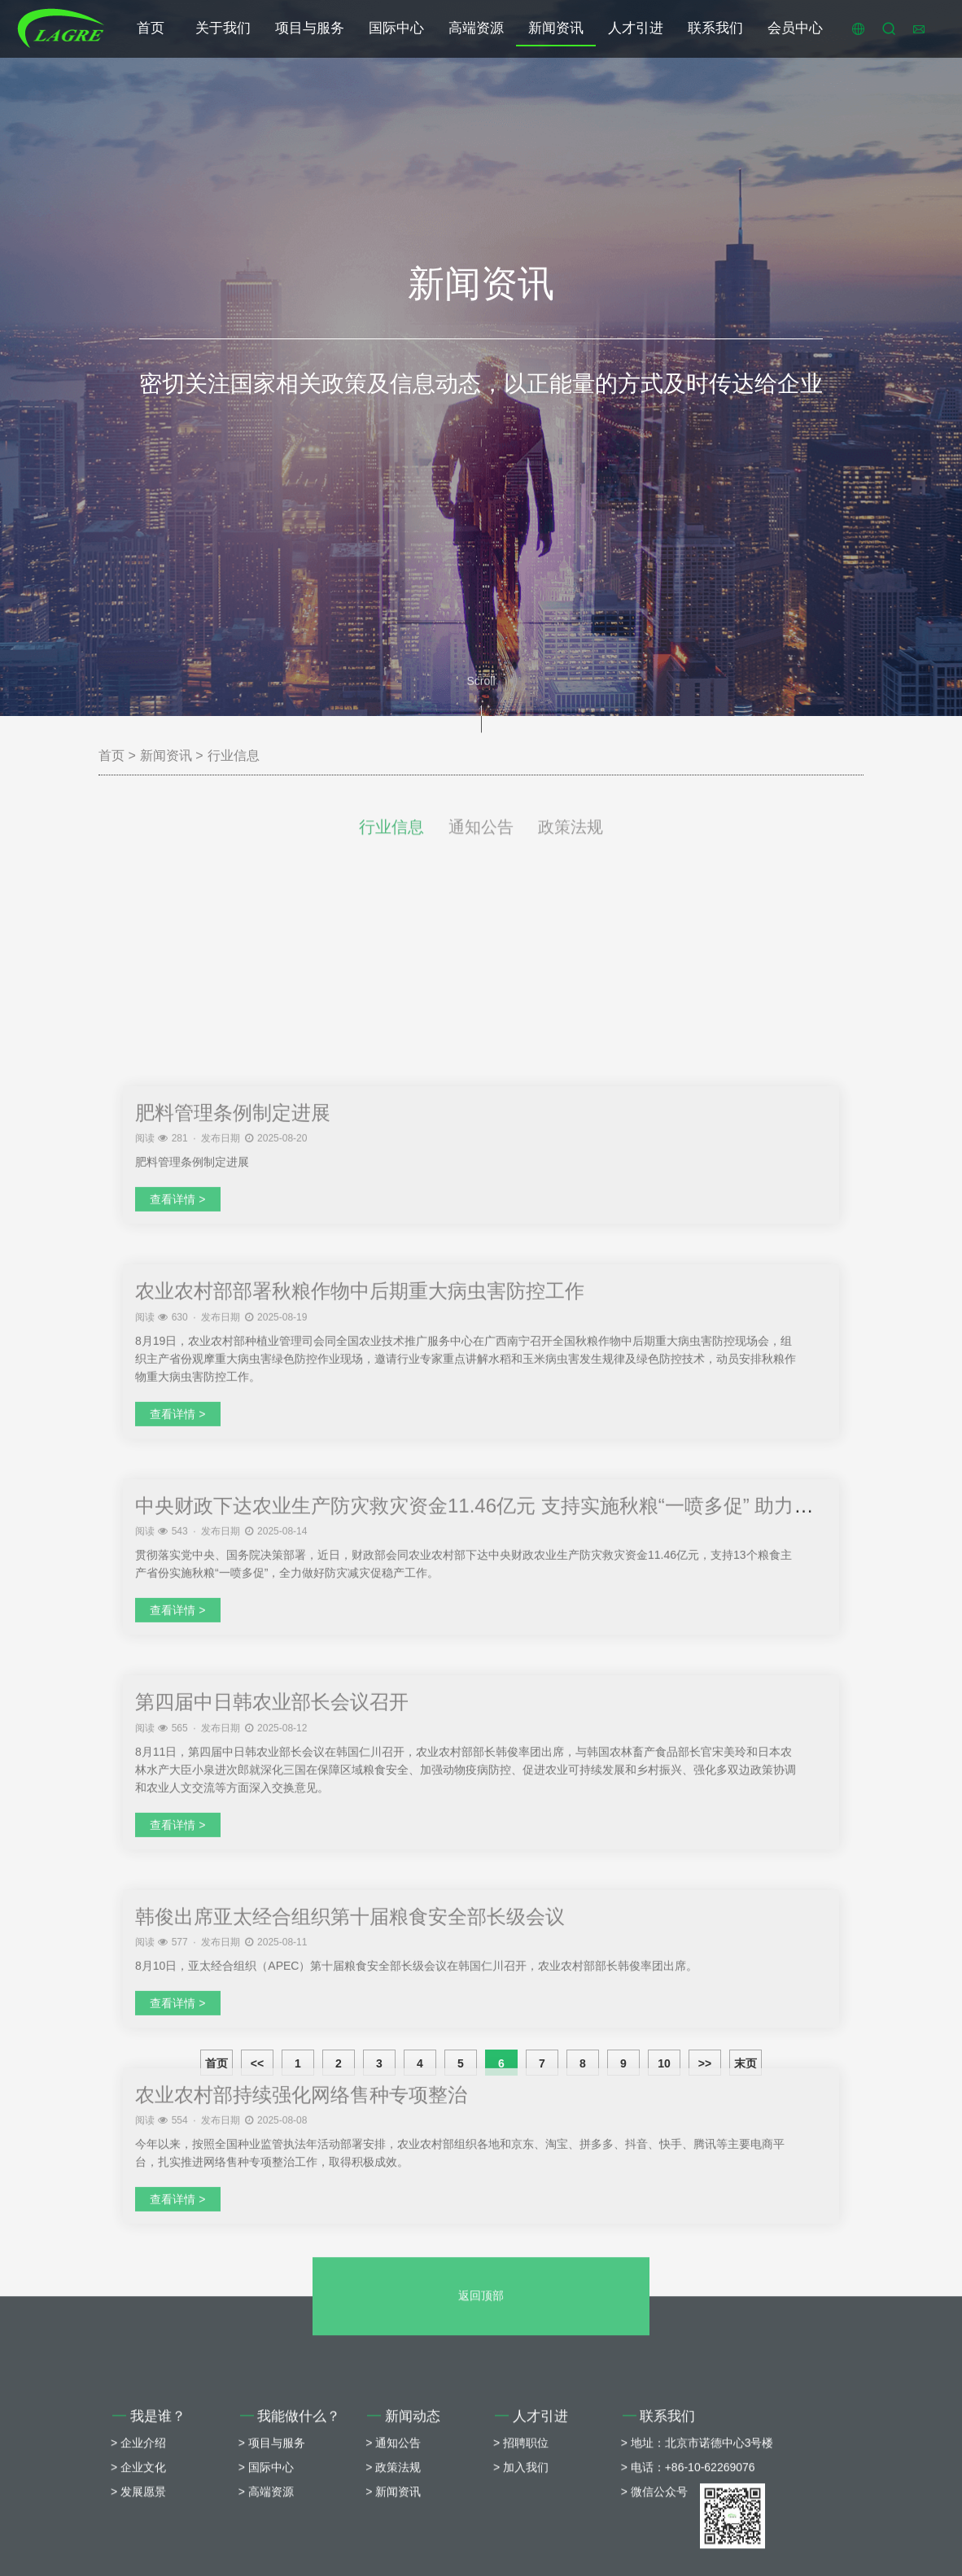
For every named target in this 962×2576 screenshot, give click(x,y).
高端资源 (476, 28)
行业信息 (234, 755)
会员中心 (795, 28)
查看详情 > (177, 1794)
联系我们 (715, 28)
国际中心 (396, 28)
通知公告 (481, 850)
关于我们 (223, 28)
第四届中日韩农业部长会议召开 (272, 2297)
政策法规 (570, 850)
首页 (150, 28)
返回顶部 (481, 2474)
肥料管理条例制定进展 (232, 1708)
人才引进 (635, 28)
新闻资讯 (556, 28)
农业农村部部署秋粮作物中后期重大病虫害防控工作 (359, 1886)
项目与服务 (309, 28)
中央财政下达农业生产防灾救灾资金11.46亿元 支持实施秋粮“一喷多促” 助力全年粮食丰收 (523, 2100)
